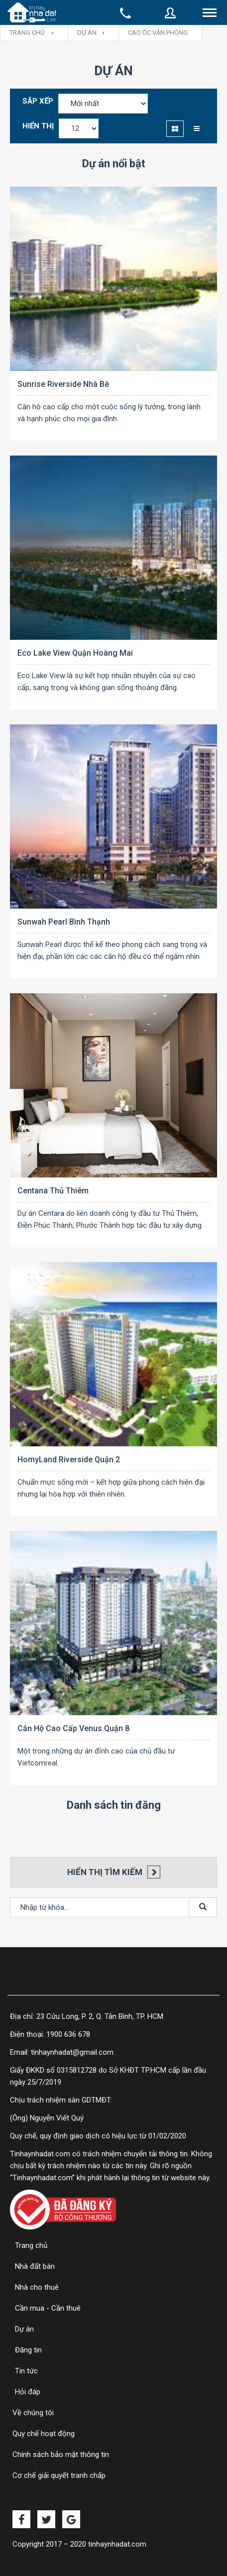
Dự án (87, 32)
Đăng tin (28, 2349)
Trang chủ (31, 2245)
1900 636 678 (68, 2034)
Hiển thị (38, 125)
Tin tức (26, 2370)
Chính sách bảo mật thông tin (61, 2454)
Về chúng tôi (33, 2412)
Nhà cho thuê (37, 2287)
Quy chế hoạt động (43, 2433)
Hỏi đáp (27, 2391)
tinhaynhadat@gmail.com (72, 2052)
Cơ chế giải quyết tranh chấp (59, 2475)
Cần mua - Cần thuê (48, 2308)
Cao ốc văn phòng (158, 32)
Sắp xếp (37, 101)
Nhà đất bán (35, 2266)
